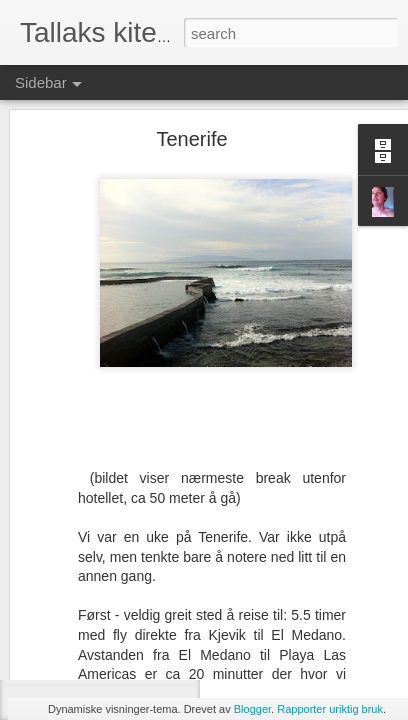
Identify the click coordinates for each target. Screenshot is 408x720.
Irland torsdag (85, 662)
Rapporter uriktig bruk (330, 709)
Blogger (252, 709)
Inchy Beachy (85, 617)
